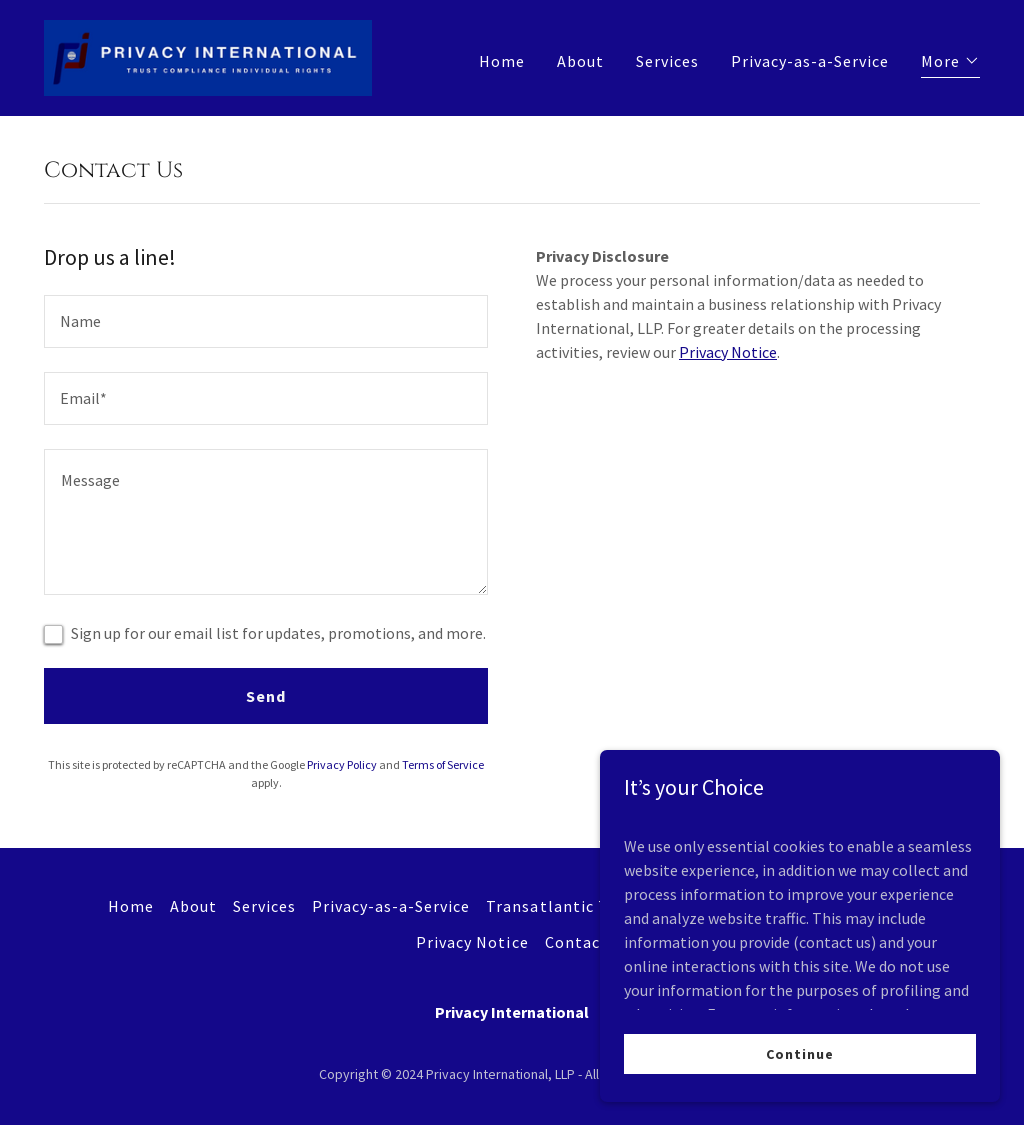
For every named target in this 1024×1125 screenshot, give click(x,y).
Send (266, 696)
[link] (208, 56)
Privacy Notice (728, 352)
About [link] (580, 61)
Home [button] (131, 906)
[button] (950, 63)
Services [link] (667, 61)
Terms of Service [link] (443, 764)
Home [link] (502, 61)
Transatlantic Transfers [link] (579, 906)
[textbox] (266, 321)
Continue (799, 1053)
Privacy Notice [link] (472, 942)
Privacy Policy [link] (342, 764)
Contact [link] (576, 942)
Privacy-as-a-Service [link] (810, 61)
